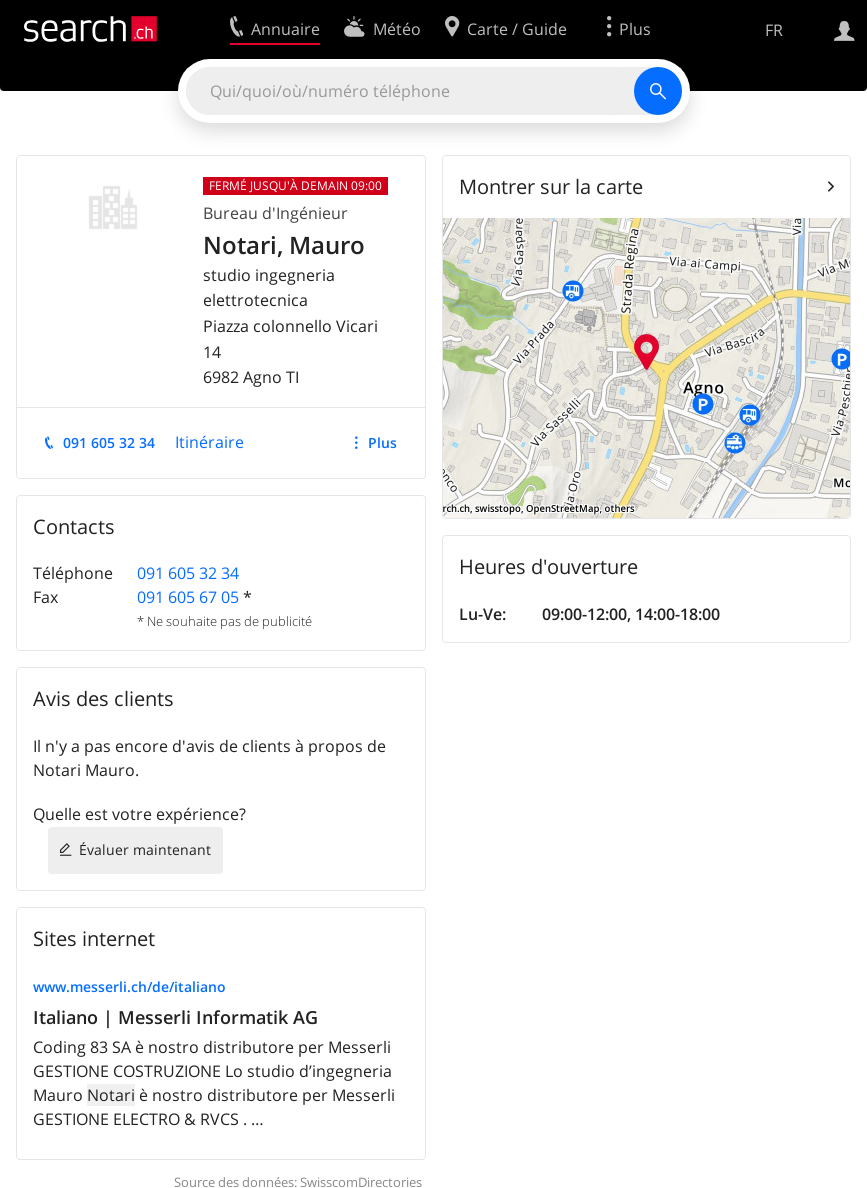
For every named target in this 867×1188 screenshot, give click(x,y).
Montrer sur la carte (551, 186)
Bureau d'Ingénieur (275, 213)
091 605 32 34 (109, 442)
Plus (382, 442)
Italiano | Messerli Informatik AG (175, 1017)
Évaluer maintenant (145, 849)
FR (774, 30)
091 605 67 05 (188, 597)
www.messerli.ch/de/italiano (129, 986)
